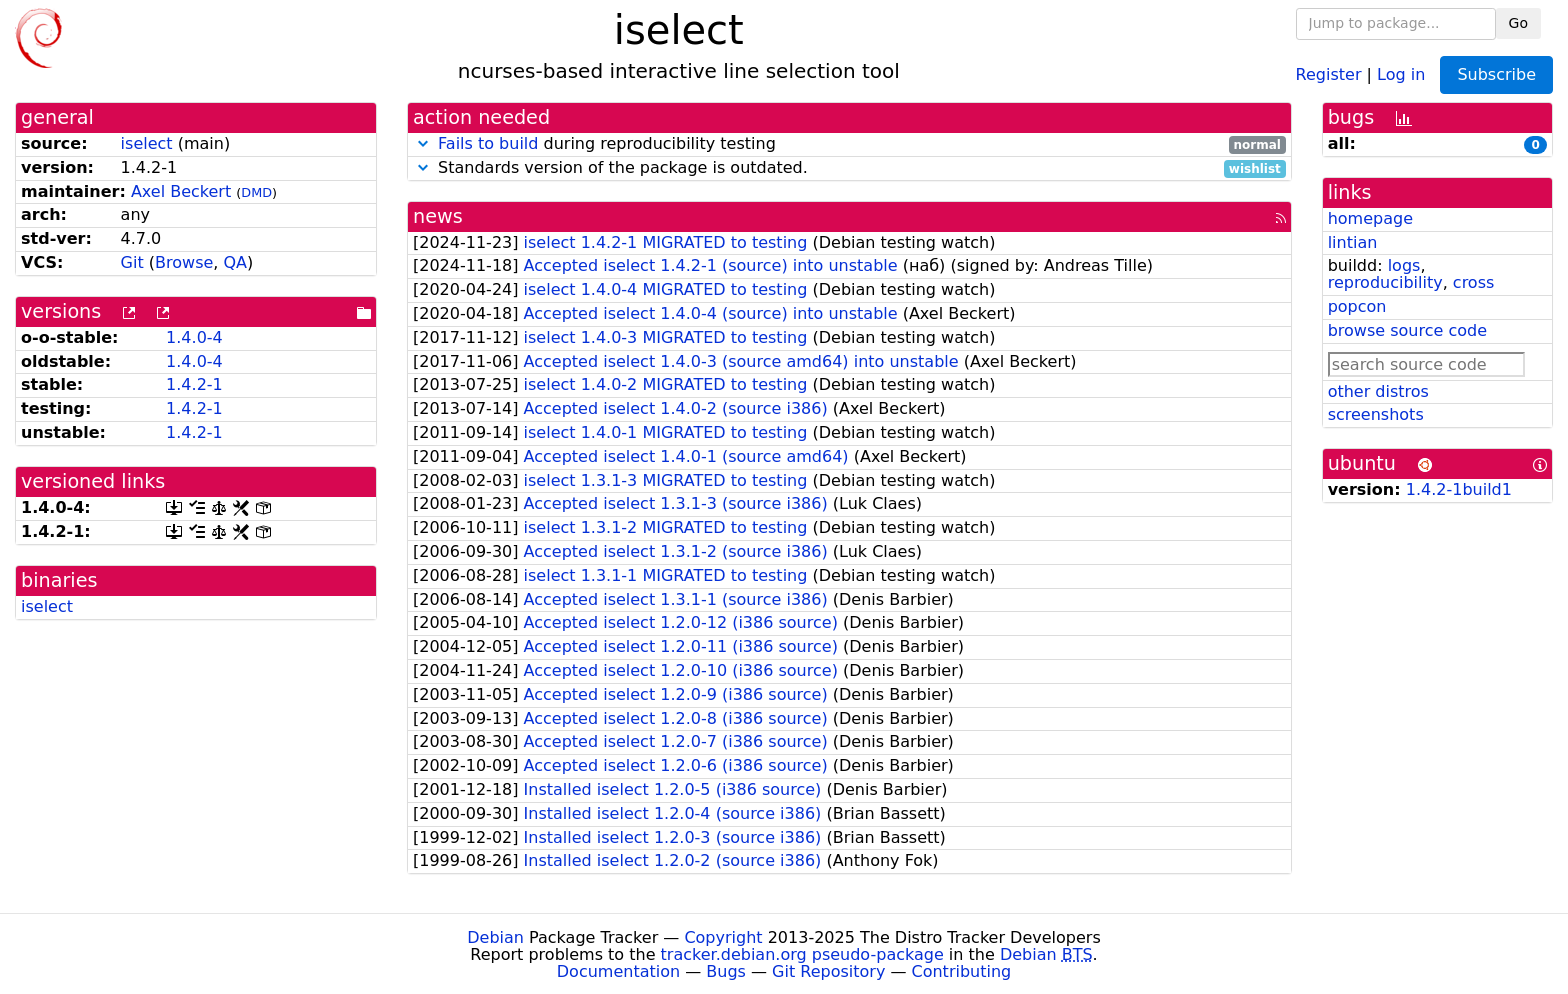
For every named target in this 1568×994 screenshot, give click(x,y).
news (438, 216)
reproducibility (1385, 282)
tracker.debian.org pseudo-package (802, 954)
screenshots (1376, 414)
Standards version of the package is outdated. (849, 168)
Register (1329, 73)
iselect (147, 143)
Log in (1401, 73)
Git (132, 262)
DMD (256, 192)
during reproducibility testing (849, 144)
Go (1518, 23)
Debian (495, 937)
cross (1473, 282)
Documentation (618, 971)
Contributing (962, 971)
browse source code (1407, 330)
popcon (1357, 306)
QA (235, 262)
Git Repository (828, 971)
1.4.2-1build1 (1459, 489)
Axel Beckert (181, 191)
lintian (1353, 242)
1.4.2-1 (194, 384)
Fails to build (488, 143)
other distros (1378, 391)
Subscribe (1496, 74)
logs (1404, 265)
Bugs (726, 971)
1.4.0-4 (194, 337)
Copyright (723, 937)
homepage (1370, 218)
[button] (423, 143)
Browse (184, 262)
